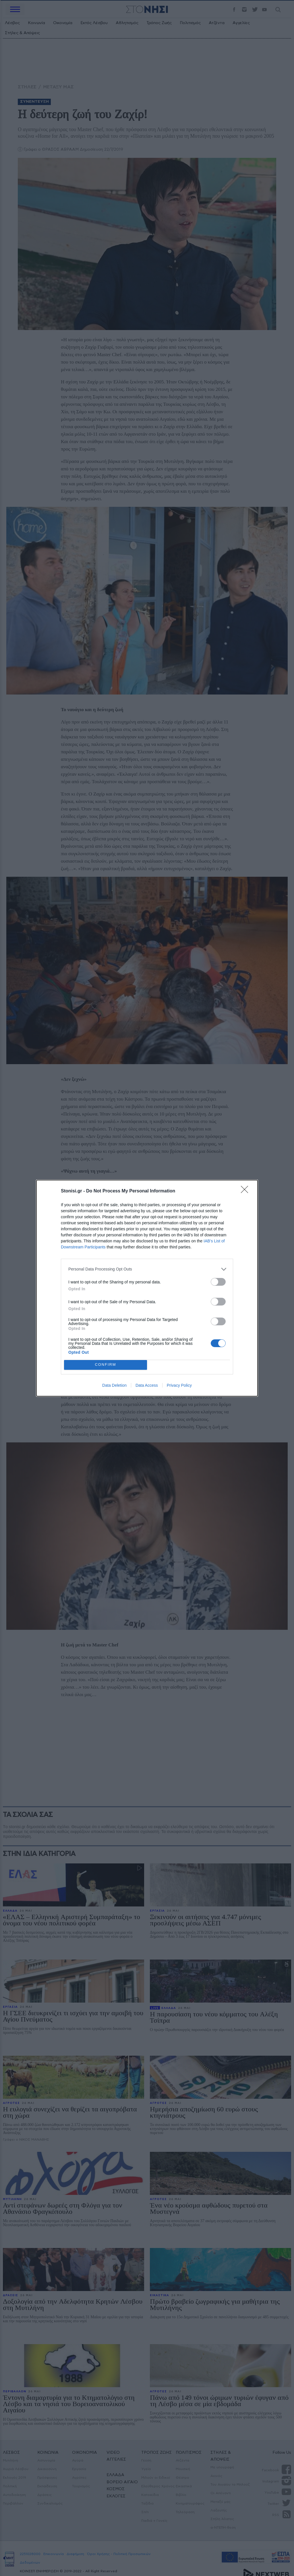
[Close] (246, 1191)
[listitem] (147, 1269)
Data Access (147, 1385)
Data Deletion (114, 1385)
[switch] (218, 1282)
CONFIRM (105, 1365)
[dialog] (147, 1288)
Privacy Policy (179, 1385)
